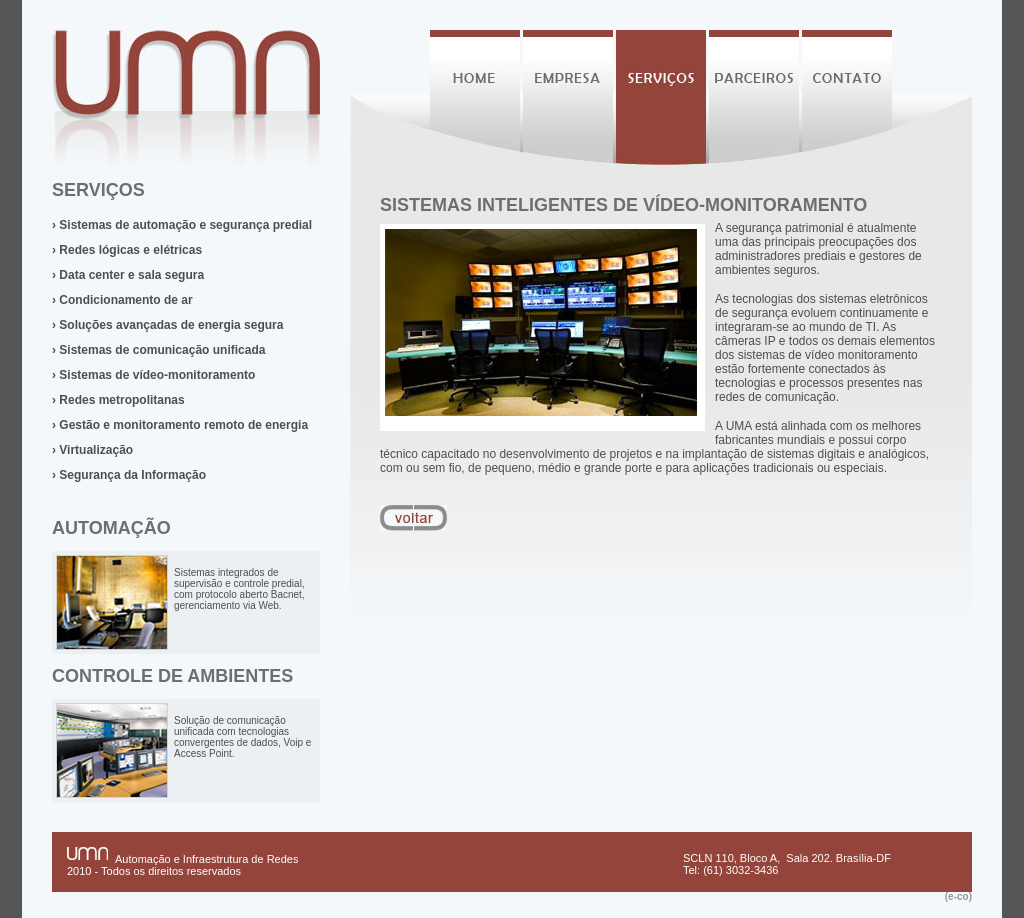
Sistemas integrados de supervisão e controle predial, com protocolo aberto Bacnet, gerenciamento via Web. (239, 589)
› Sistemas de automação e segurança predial (182, 225)
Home (475, 97)
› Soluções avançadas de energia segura (167, 325)
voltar (413, 518)
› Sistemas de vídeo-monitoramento (153, 375)
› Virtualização (92, 450)
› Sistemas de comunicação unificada (158, 350)
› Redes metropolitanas (118, 400)
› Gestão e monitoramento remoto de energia (180, 425)
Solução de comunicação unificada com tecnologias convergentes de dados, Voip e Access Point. (242, 737)
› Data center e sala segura (128, 275)
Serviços (661, 97)
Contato (847, 97)
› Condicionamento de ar (122, 300)
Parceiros (754, 97)
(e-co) (958, 896)
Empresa (568, 97)
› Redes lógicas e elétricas (127, 250)
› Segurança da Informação (129, 475)
